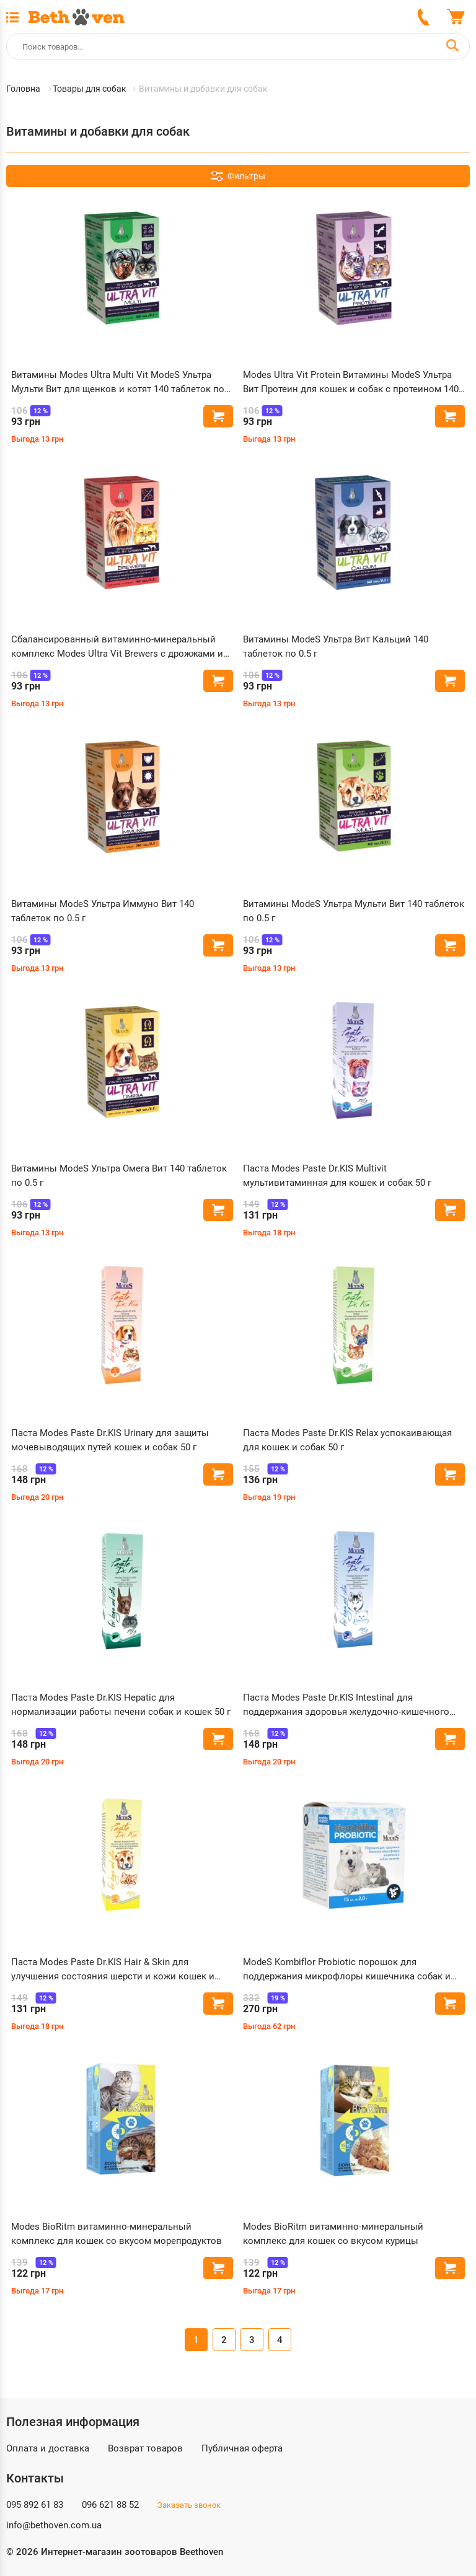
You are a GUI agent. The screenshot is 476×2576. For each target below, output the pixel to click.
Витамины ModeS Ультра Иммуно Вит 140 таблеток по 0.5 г (102, 911)
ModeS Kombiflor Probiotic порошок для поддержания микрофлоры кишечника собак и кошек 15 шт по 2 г (347, 1969)
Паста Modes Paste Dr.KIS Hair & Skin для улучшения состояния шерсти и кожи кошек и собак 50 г (112, 1969)
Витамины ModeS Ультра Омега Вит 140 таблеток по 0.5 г (119, 1175)
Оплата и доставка (47, 2448)
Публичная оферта (242, 2448)
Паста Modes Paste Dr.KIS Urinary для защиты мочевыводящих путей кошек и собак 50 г (110, 1440)
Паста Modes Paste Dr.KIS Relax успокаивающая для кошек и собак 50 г (347, 1440)
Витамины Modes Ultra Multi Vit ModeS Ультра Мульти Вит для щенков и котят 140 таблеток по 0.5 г (117, 382)
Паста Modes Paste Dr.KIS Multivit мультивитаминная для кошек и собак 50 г (337, 1175)
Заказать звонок (189, 2505)
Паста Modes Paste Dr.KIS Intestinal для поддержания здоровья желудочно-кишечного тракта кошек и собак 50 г (346, 1705)
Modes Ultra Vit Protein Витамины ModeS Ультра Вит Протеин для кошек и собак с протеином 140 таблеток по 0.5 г (351, 382)
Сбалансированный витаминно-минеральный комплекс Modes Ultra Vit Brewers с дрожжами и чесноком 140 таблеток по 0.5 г (117, 647)
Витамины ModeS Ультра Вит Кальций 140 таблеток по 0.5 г (335, 646)
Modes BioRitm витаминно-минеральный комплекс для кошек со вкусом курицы (333, 2233)
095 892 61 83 (34, 2504)
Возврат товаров (145, 2448)
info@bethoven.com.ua (54, 2525)
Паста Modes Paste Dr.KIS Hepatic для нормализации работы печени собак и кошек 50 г (121, 1704)
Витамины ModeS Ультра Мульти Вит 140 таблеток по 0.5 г (353, 911)
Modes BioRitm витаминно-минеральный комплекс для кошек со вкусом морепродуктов (116, 2233)
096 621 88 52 (110, 2504)
